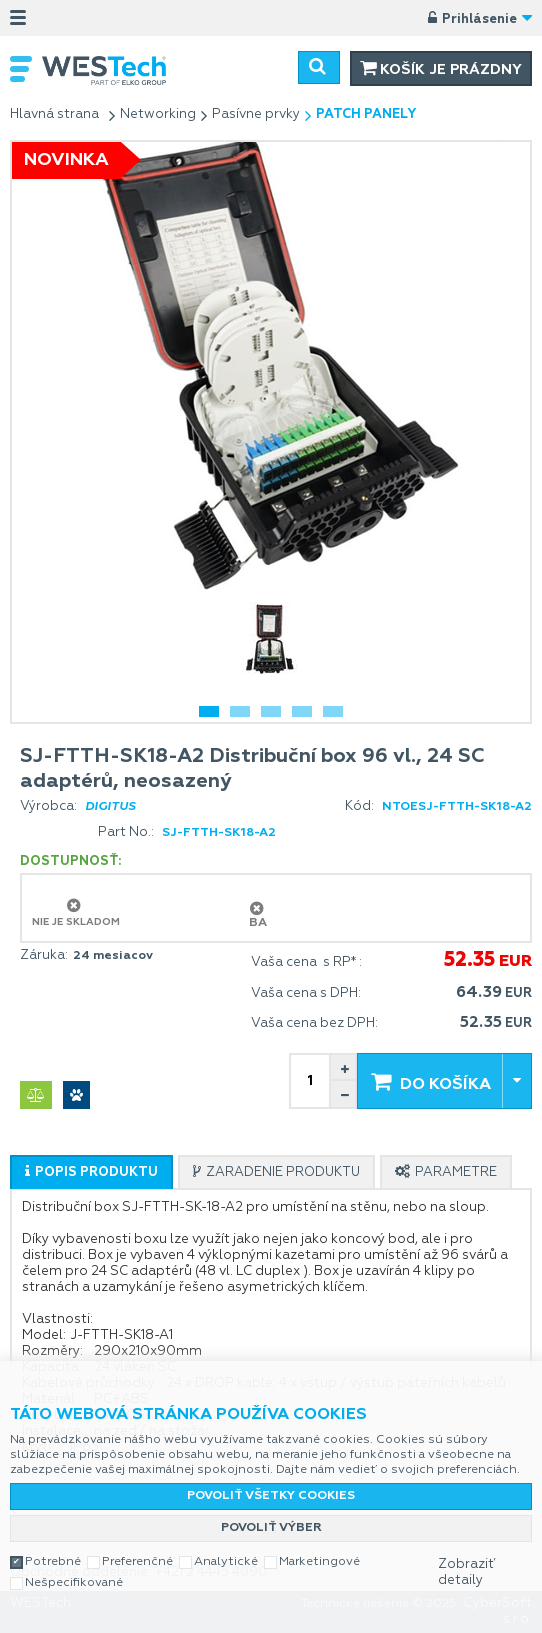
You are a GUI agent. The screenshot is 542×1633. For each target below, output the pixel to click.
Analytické (226, 1562)
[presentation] (91, 1172)
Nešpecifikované (74, 1583)
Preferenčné (137, 1562)
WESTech (114, 70)
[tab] (91, 1172)
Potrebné (53, 1562)
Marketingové (319, 1562)
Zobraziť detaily (466, 1572)
